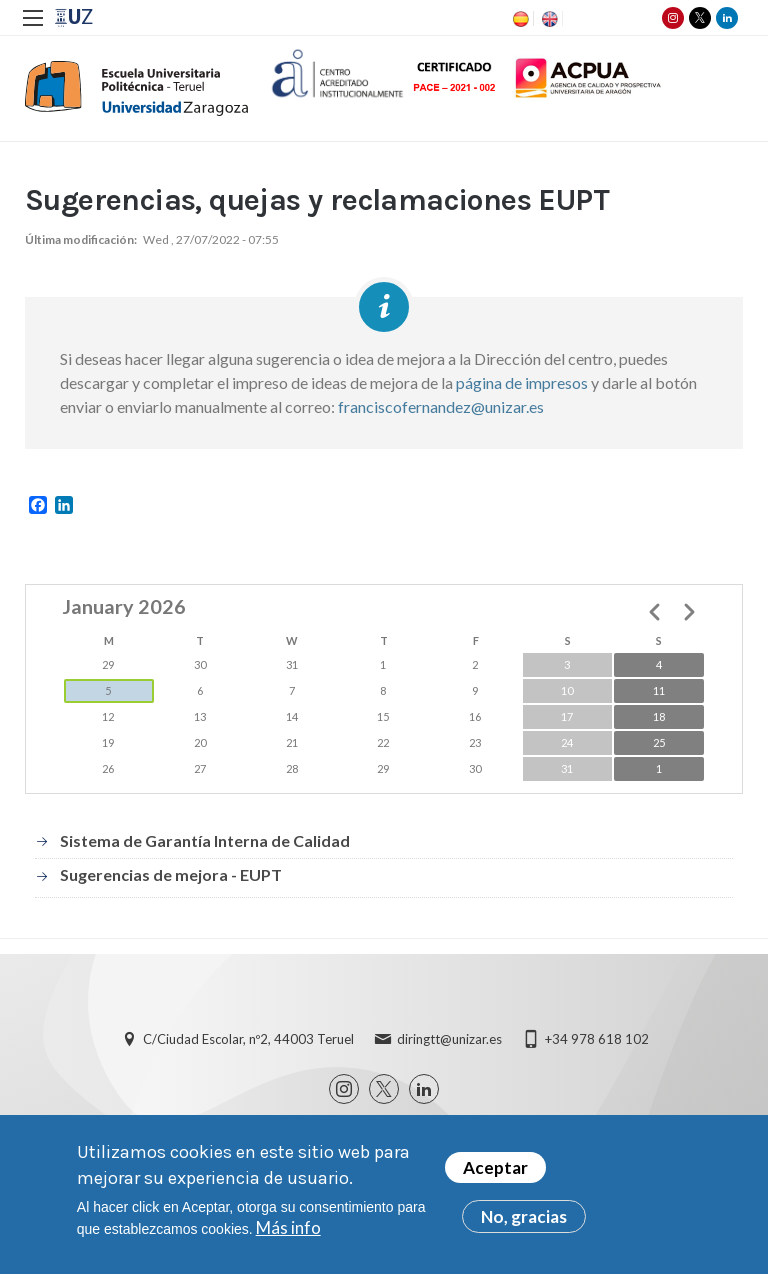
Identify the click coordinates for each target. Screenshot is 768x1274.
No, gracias (524, 1216)
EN (548, 19)
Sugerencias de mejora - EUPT (171, 874)
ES (519, 19)
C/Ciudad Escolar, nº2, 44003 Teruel (248, 1039)
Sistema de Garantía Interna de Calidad (205, 840)
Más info (288, 1227)
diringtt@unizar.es (449, 1039)
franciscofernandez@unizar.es (441, 406)
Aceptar (495, 1167)
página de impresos (522, 382)
